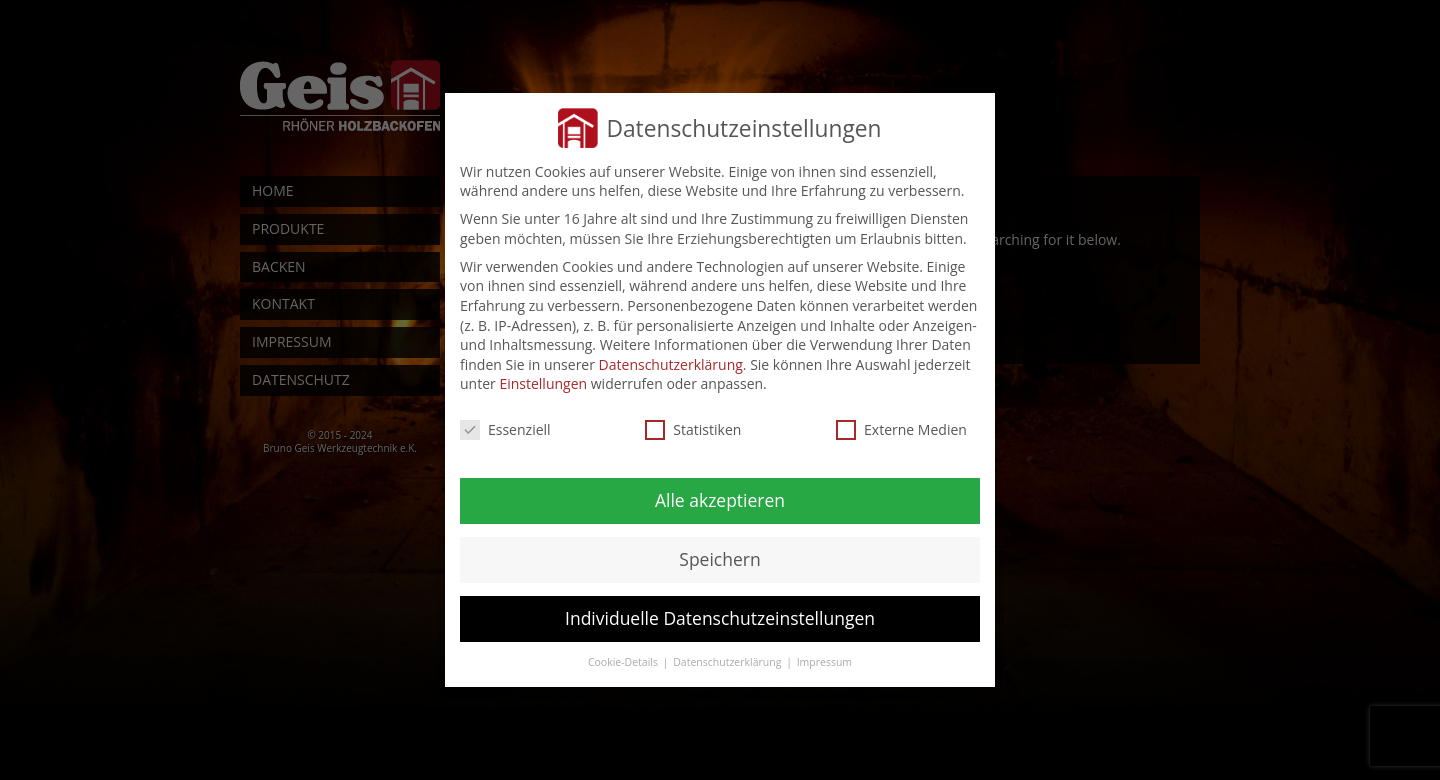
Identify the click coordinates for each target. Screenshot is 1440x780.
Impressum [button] (824, 662)
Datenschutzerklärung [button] (728, 662)
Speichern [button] (719, 559)
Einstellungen (543, 383)
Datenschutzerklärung (671, 364)
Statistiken (693, 429)
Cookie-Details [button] (624, 662)
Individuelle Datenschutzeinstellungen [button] (720, 618)
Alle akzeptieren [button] (720, 500)
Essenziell (505, 429)
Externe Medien (901, 429)
